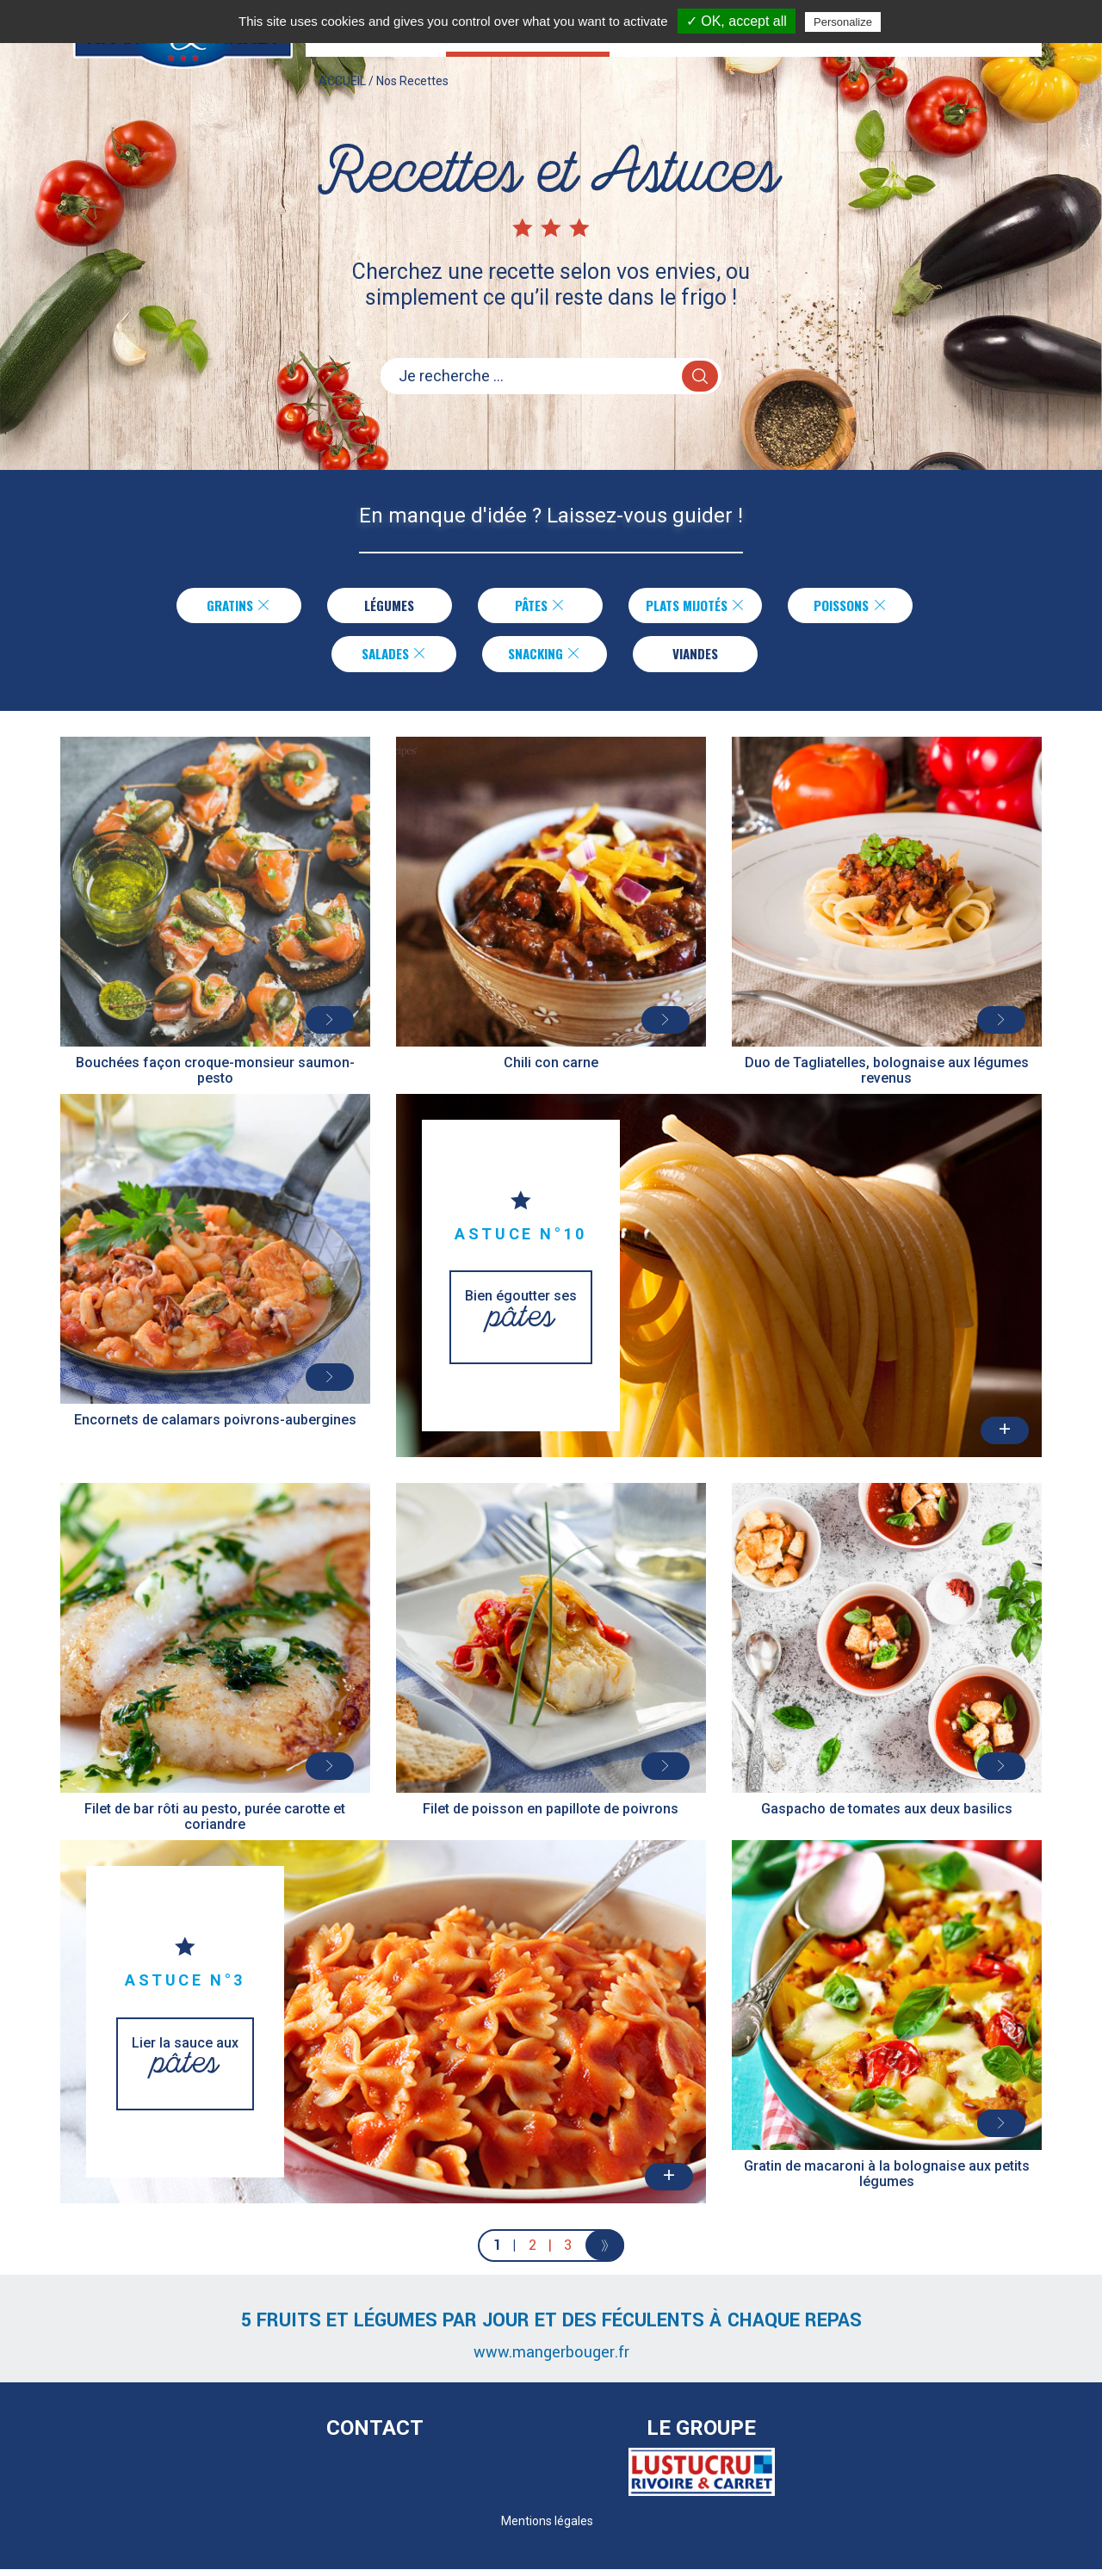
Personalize (843, 21)
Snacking (544, 658)
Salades (394, 658)
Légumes (379, 607)
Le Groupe (701, 2435)
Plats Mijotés (695, 607)
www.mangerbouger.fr (551, 2359)
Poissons (859, 607)
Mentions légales (547, 2528)
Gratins (229, 607)
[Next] (604, 2252)
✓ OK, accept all (736, 21)
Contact (375, 2435)
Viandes (695, 658)
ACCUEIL (342, 98)
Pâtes (530, 607)
